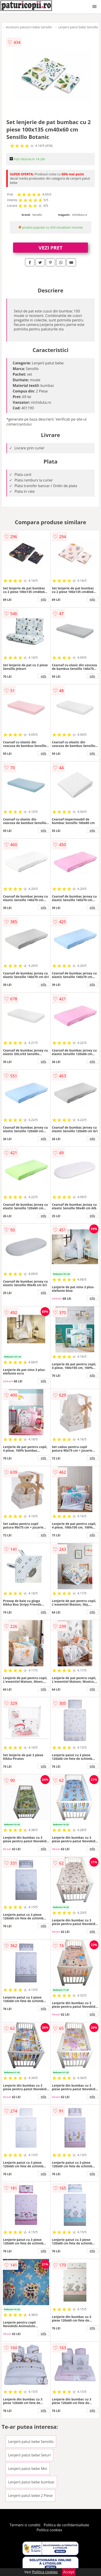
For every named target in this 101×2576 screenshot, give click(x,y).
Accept (68, 2571)
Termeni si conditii (25, 2525)
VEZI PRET (50, 247)
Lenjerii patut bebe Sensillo (78, 27)
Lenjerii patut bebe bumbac (31, 2482)
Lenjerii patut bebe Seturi (29, 2455)
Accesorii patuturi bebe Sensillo (29, 27)
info (43, 599)
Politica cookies (49, 2529)
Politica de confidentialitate (66, 2525)
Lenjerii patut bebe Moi (27, 2468)
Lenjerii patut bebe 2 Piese (30, 2495)
